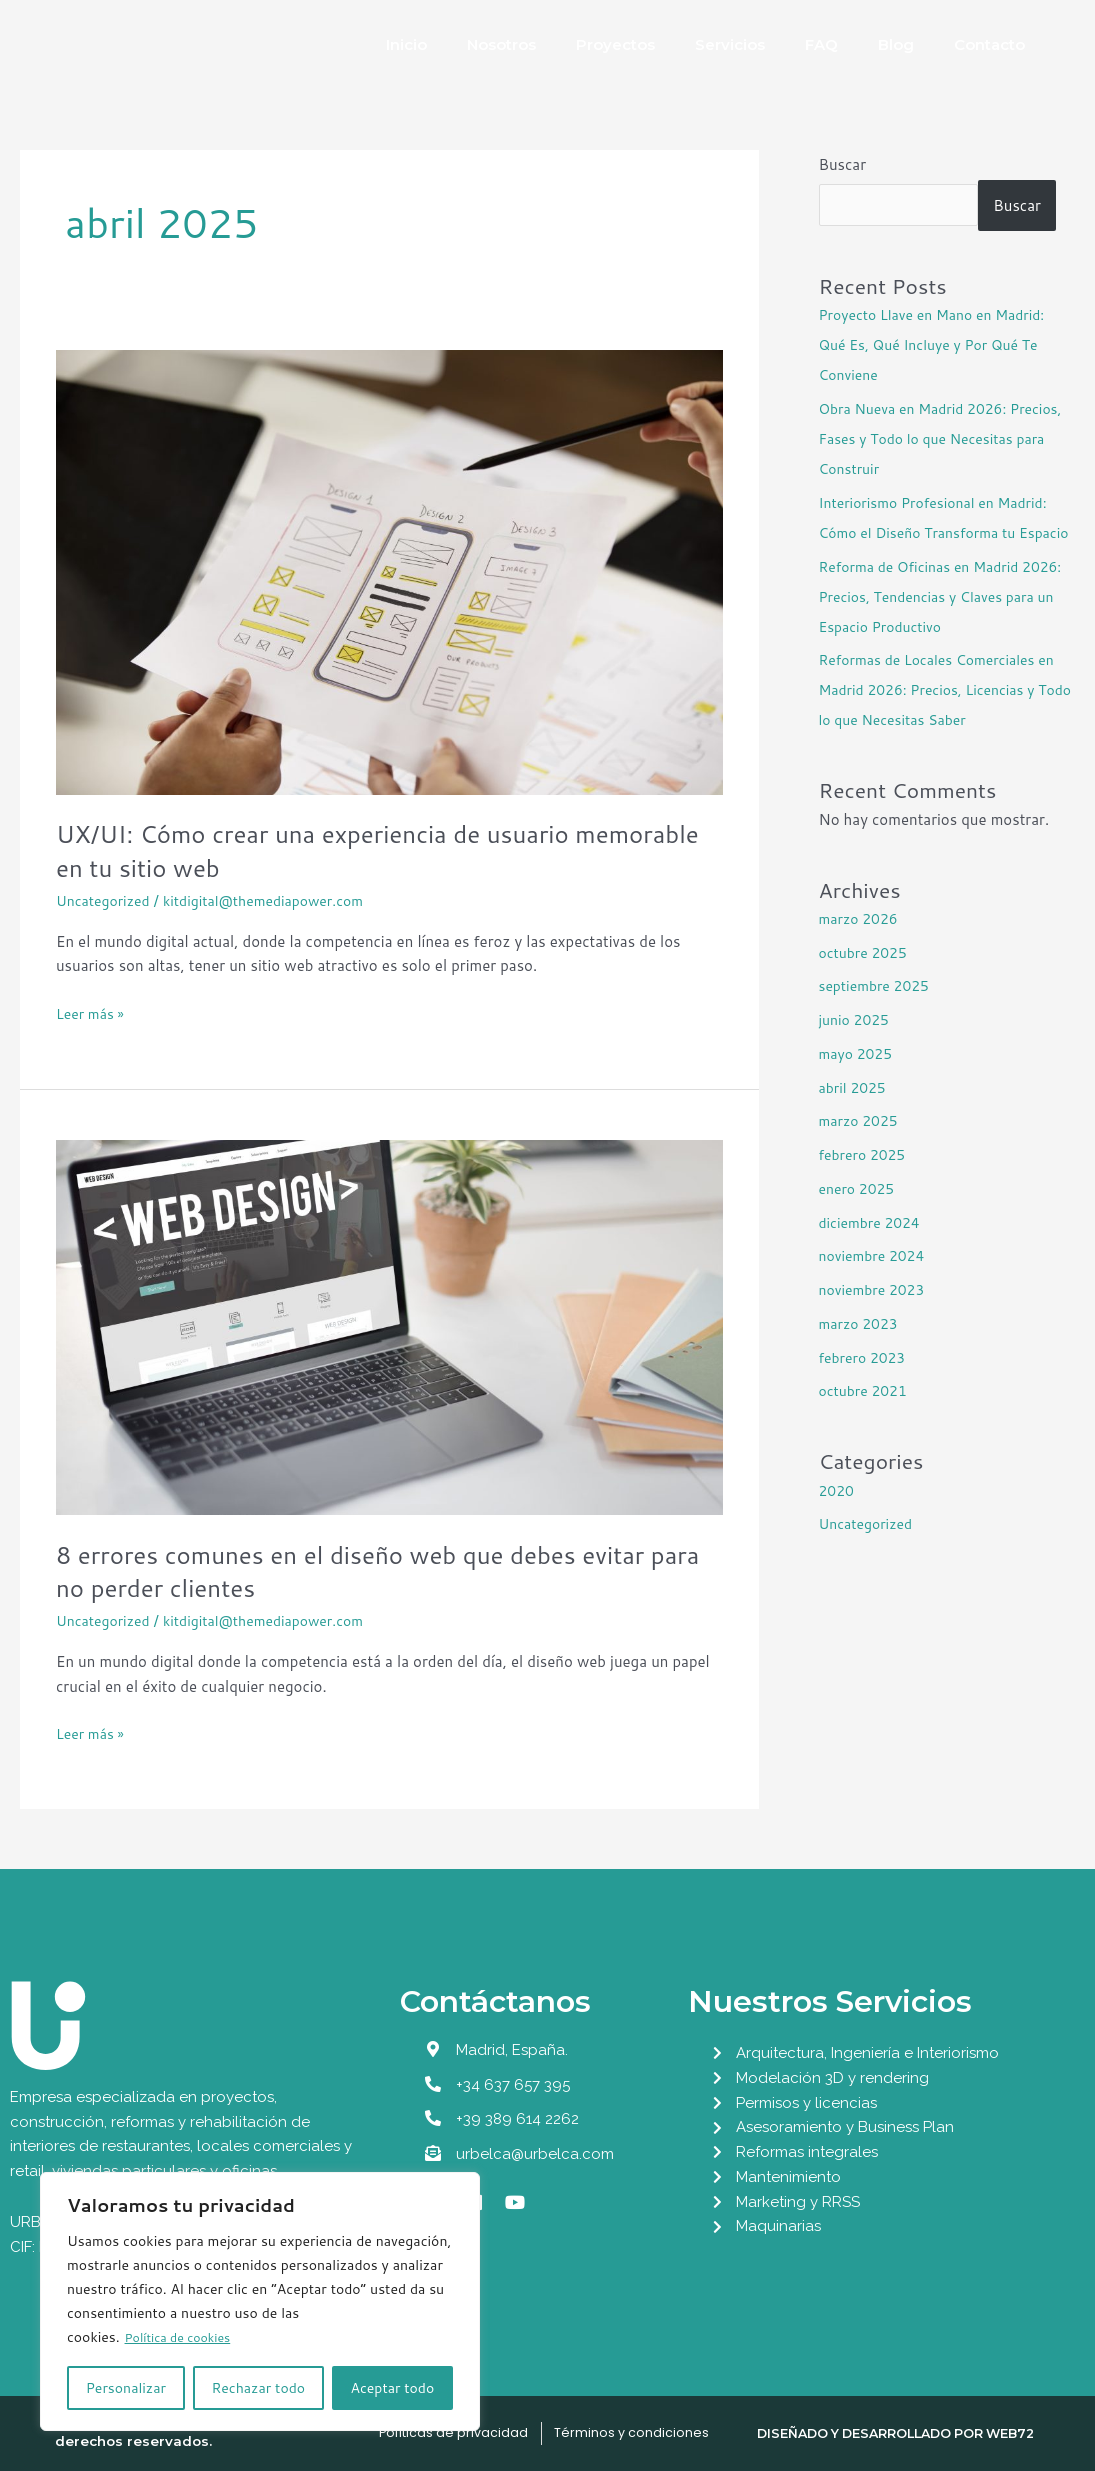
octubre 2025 (866, 982)
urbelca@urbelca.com (535, 2154)
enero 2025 (860, 1218)
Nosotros (501, 44)
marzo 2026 (861, 948)
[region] (260, 2302)
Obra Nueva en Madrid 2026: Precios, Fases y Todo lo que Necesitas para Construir (920, 438)
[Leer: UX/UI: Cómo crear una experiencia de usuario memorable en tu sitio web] (389, 570)
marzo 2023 (861, 1353)
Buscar (843, 164)
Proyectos (615, 44)
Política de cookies (185, 2338)
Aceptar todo (393, 2388)
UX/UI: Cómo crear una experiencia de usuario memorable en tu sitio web (333, 850)
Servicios (730, 44)
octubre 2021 (866, 1420)
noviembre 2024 (876, 1285)
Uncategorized (106, 900)
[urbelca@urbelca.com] (433, 2153)
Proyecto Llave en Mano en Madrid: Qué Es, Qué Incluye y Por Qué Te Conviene (941, 344)
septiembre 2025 (878, 1015)
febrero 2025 (866, 1184)
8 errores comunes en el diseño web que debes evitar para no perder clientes (373, 1571)
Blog (896, 44)
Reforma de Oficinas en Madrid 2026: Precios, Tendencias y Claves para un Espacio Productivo (941, 626)
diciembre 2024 (873, 1252)
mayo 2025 (858, 1083)
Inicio (406, 44)
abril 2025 (855, 1117)
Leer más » (92, 1013)
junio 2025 (857, 1049)
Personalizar (126, 2388)
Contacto (989, 44)
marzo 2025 (861, 1150)
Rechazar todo (258, 2388)
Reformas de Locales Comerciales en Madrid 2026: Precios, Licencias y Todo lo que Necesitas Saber (946, 719)
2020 (838, 1520)
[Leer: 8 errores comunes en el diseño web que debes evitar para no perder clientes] (389, 1325)
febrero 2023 (866, 1387)
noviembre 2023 (876, 1319)
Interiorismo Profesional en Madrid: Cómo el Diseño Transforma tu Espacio (942, 532)
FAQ (821, 44)
